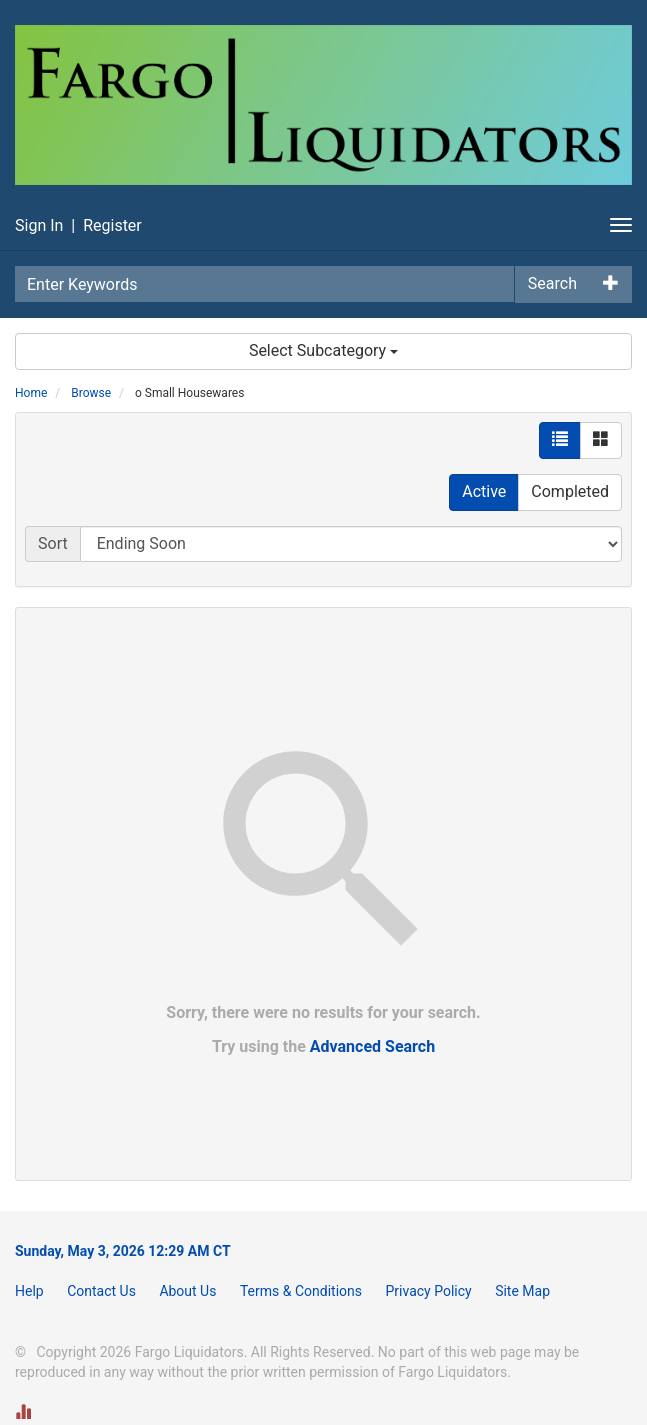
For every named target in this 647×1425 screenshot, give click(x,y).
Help (29, 1291)
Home (31, 393)
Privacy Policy (428, 1291)
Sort (53, 543)
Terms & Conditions (301, 1291)
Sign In (39, 225)
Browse (91, 393)
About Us (187, 1291)
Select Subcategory (323, 350)
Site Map (522, 1291)
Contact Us (101, 1291)
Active (484, 491)
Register (112, 225)
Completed (570, 491)
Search (552, 283)
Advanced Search (372, 1046)
